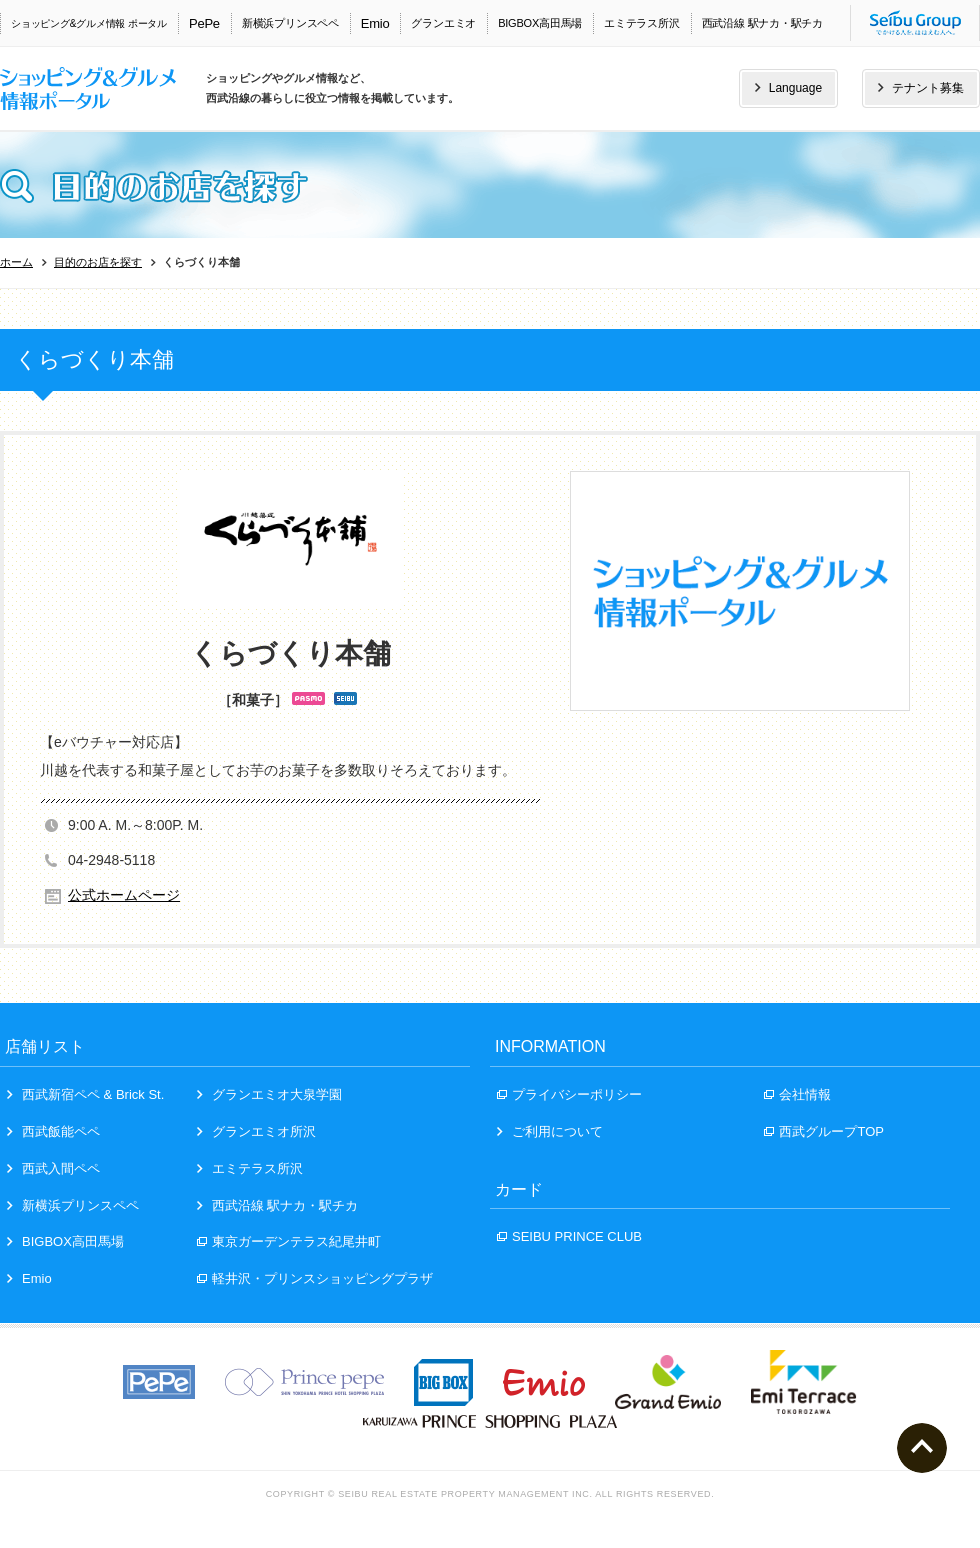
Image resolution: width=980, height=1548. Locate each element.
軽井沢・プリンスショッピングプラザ (315, 1278)
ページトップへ (922, 1448)
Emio (375, 23)
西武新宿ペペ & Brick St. (85, 1094)
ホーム (16, 262)
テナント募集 (921, 88)
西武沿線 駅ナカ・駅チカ (762, 23)
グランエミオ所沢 (256, 1131)
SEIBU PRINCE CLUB (569, 1236)
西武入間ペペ (53, 1168)
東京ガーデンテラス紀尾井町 (289, 1241)
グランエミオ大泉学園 (269, 1094)
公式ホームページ (124, 895)
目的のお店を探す (98, 262)
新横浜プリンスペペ (290, 23)
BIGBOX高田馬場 (540, 23)
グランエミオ (443, 23)
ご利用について (550, 1131)
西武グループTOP (824, 1131)
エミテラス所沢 (641, 23)
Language (788, 88)
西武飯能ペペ (53, 1131)
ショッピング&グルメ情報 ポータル (89, 23)
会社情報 (797, 1094)
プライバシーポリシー (569, 1094)
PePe (204, 23)
